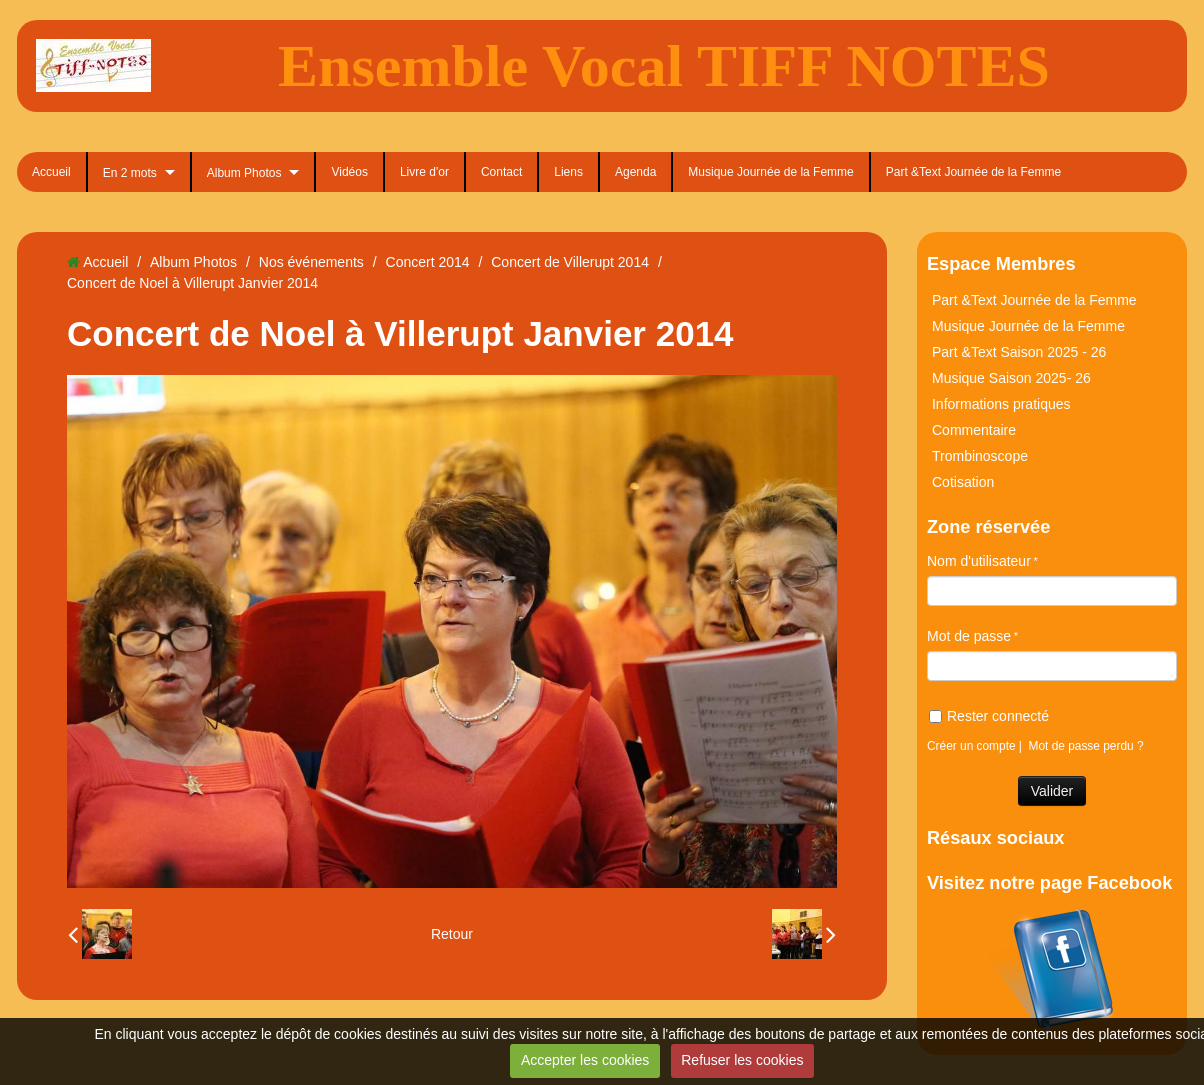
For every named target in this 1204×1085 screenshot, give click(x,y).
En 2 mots (130, 173)
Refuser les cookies (742, 1060)
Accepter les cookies (585, 1060)
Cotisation (963, 482)
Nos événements (311, 262)
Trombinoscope (980, 456)
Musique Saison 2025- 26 (1011, 378)
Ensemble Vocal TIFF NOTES (664, 66)
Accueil (51, 172)
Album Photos (244, 173)
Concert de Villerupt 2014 (570, 262)
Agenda (635, 172)
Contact (501, 172)
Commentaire (974, 430)
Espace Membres (1001, 264)
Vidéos (349, 172)
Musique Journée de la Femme (770, 172)
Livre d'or (424, 172)
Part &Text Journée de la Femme (973, 172)
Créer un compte (971, 746)
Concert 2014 (428, 262)
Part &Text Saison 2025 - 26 (1019, 352)
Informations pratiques (1001, 404)
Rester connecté (989, 716)
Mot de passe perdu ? (1086, 746)
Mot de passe (969, 636)
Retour (452, 934)
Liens (568, 172)
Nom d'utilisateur (979, 561)
